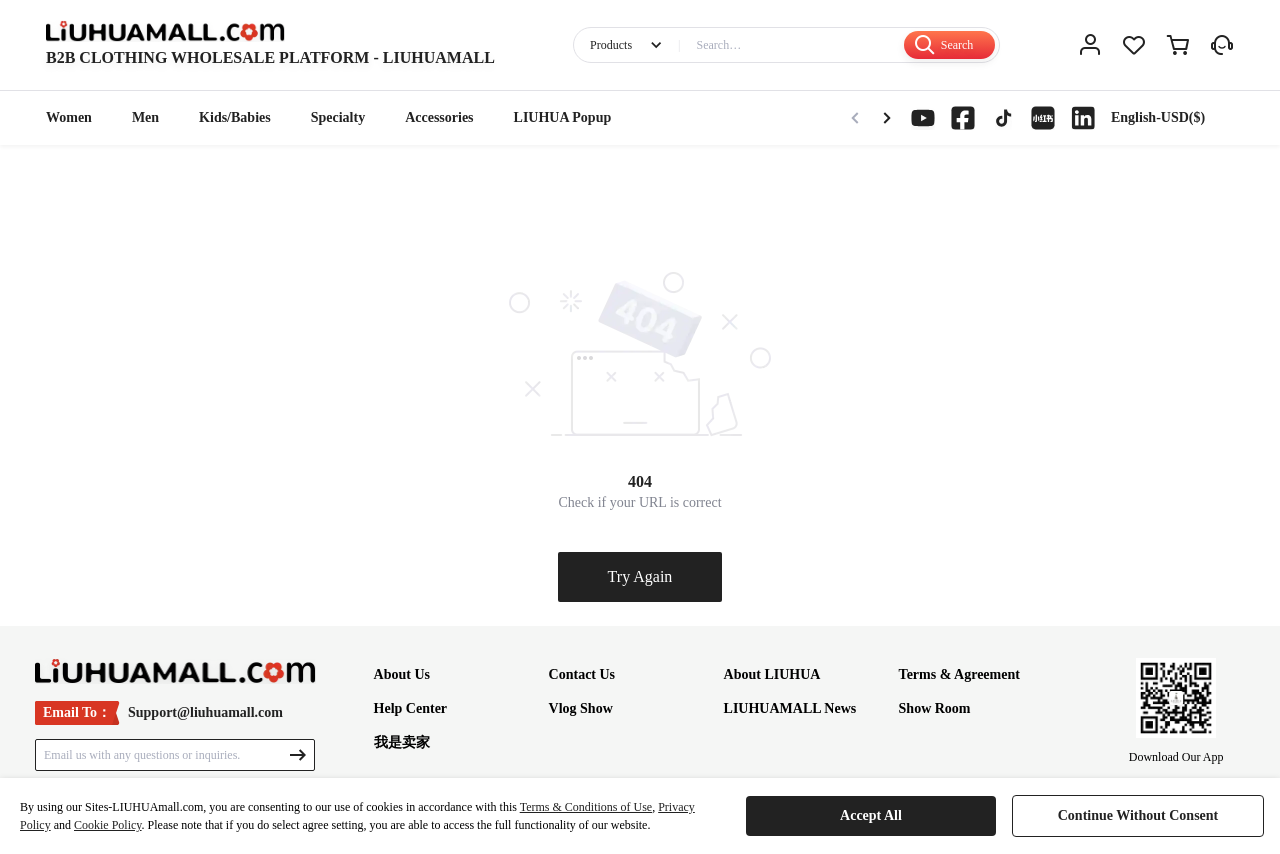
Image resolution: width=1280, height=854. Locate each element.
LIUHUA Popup (563, 117)
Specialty (338, 117)
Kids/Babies (235, 117)
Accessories (439, 117)
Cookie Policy (108, 825)
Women (69, 117)
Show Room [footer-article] (935, 708)
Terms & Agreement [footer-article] (959, 674)
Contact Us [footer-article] (582, 674)
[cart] (1178, 45)
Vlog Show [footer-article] (581, 708)
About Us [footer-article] (402, 674)
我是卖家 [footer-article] (402, 742)
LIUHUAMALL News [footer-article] (790, 708)
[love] (1134, 45)
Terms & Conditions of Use (586, 807)
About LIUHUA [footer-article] (772, 674)
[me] (1090, 45)
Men (145, 117)
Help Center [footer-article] (410, 708)
